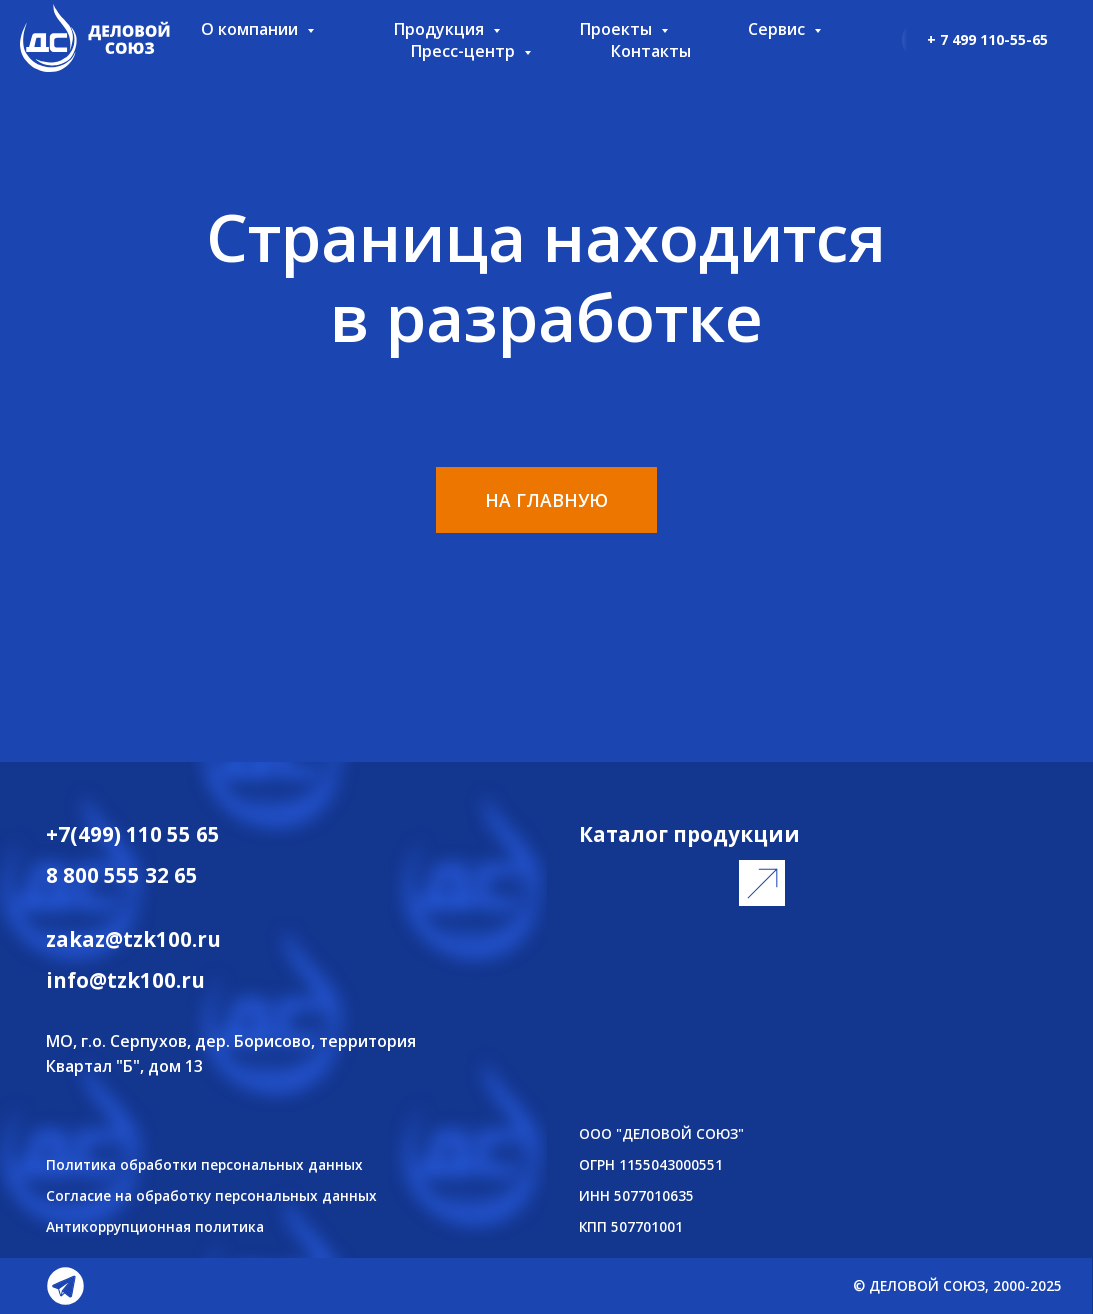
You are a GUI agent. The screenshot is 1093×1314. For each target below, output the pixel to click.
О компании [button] (251, 29)
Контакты (651, 51)
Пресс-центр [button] (465, 51)
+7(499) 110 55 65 (133, 834)
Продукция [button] (441, 29)
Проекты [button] (618, 29)
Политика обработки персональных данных (204, 1164)
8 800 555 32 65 (122, 875)
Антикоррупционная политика (155, 1226)
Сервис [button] (778, 29)
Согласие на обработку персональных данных (211, 1195)
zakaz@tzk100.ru (133, 939)
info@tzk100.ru (125, 980)
